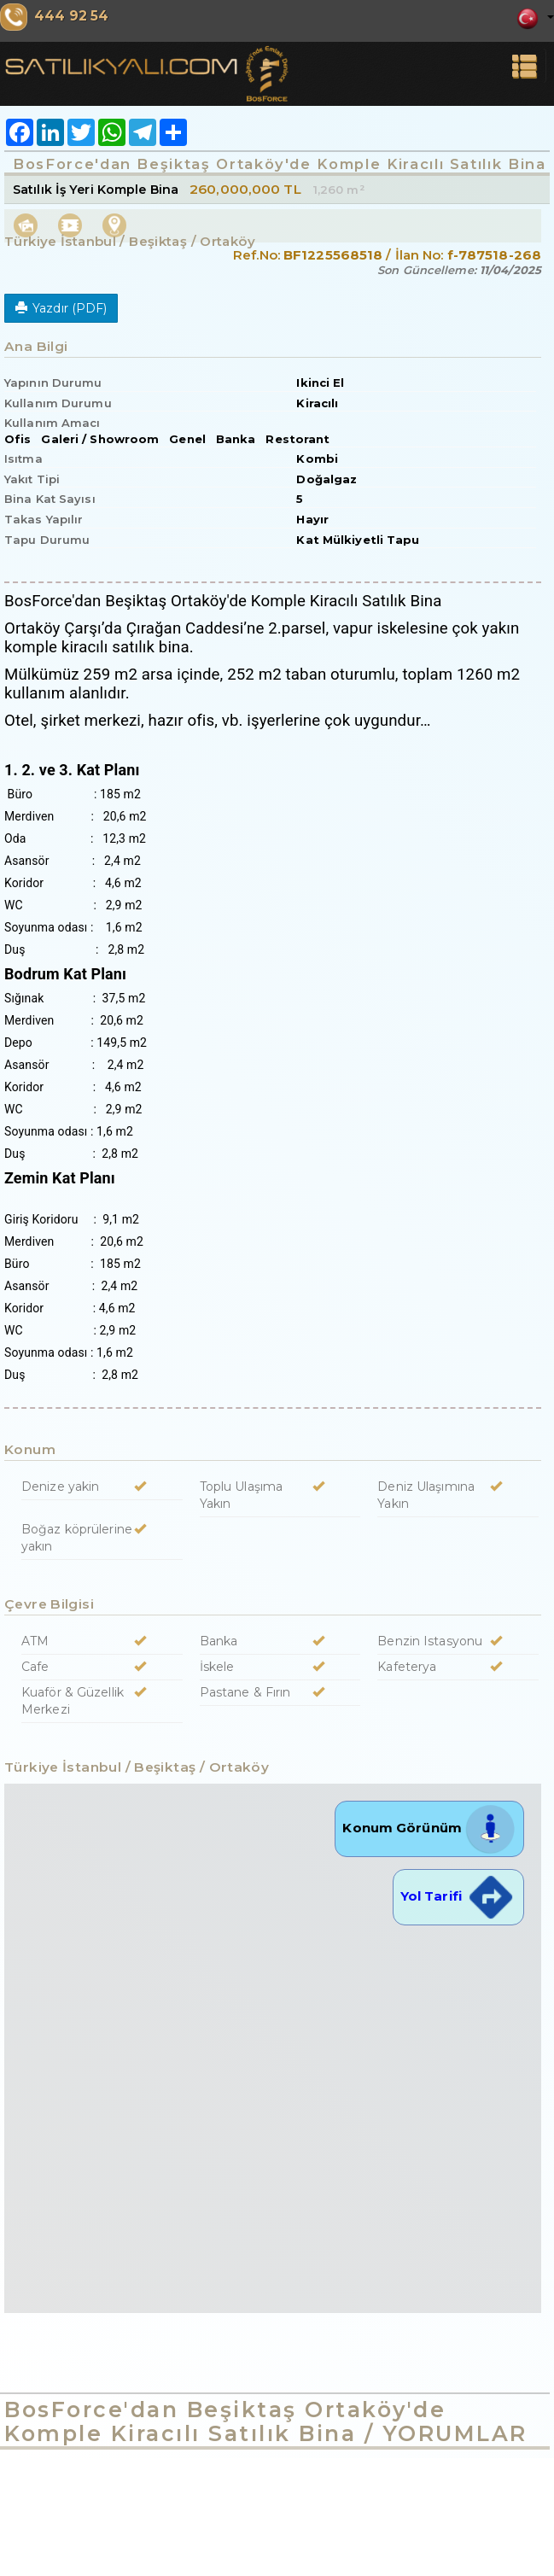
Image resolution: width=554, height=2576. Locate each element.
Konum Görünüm (429, 1828)
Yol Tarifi (458, 1896)
